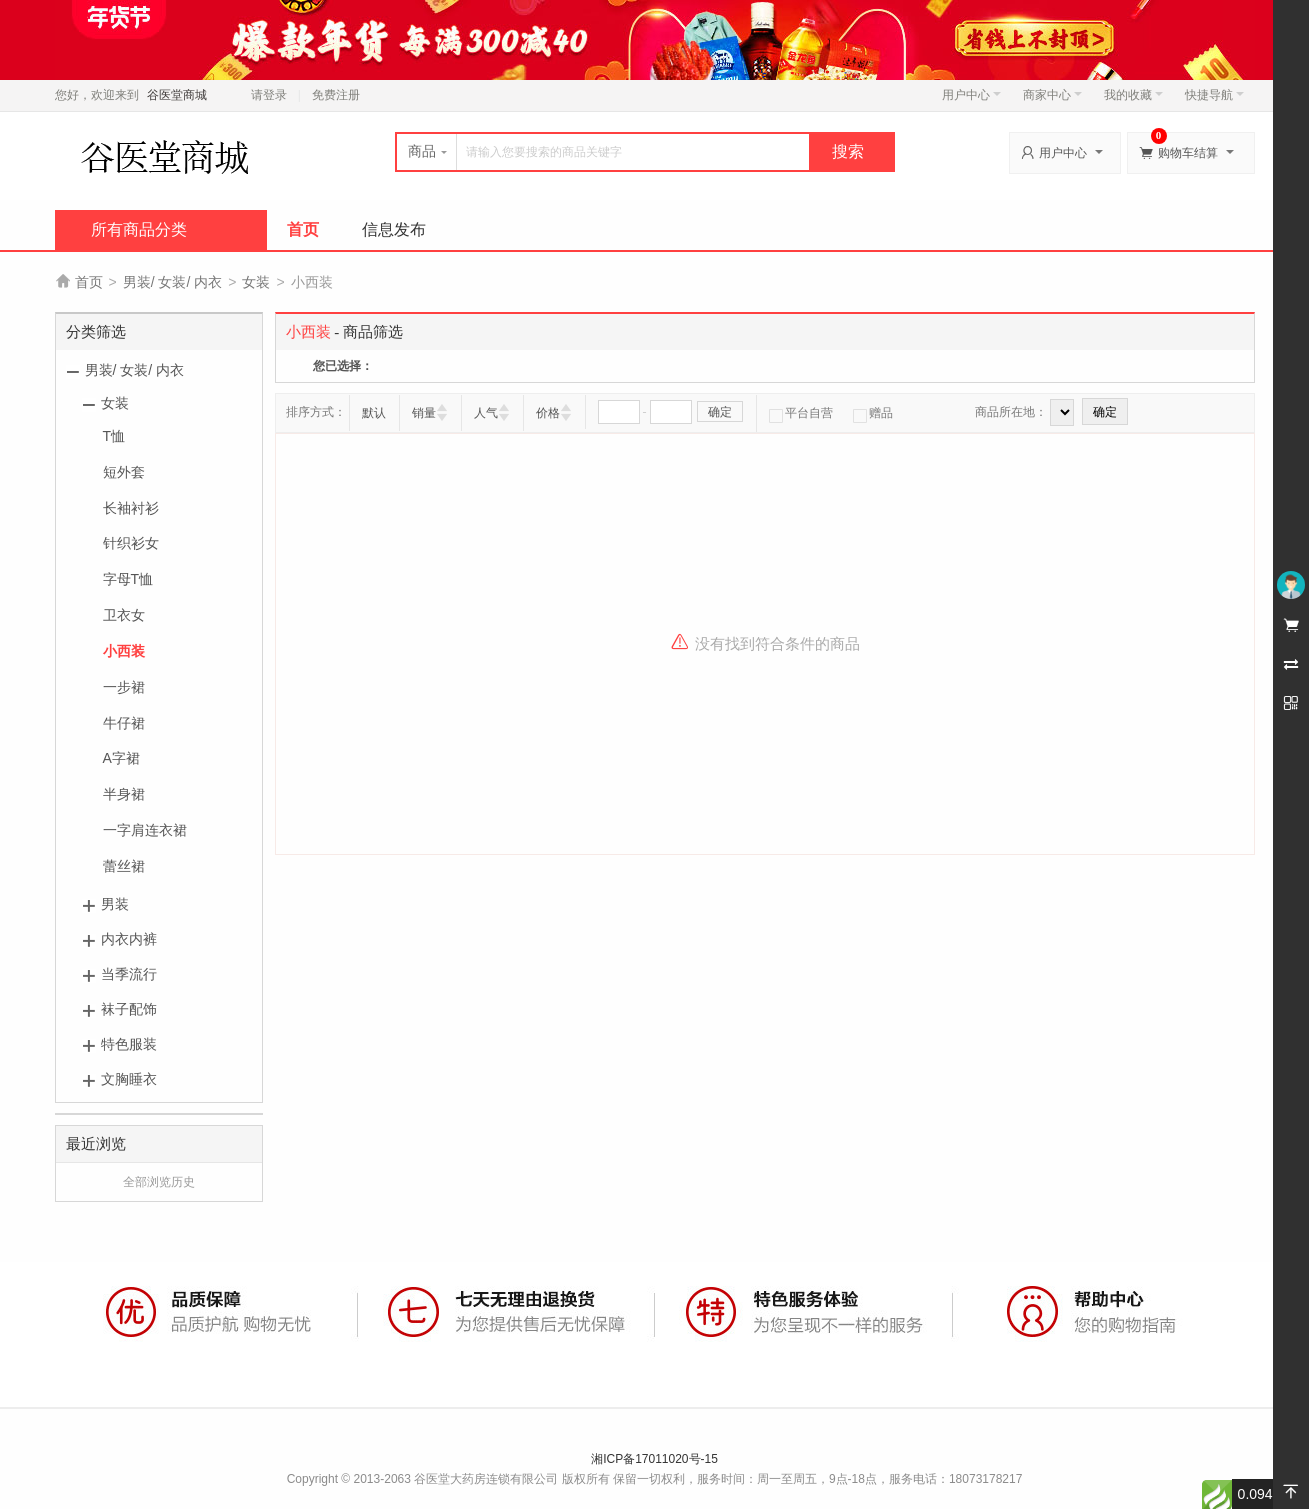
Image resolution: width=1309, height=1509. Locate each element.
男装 (115, 904)
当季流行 (129, 974)
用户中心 (971, 95)
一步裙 (124, 687)
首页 (303, 229)
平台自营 (801, 413)
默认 (374, 413)
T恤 (114, 436)
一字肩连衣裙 (145, 830)
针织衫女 (131, 543)
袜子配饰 (129, 1009)
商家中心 (1052, 95)
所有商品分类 (139, 229)
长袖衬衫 (131, 508)
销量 (424, 413)
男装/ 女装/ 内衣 (173, 282)
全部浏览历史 (159, 1182)
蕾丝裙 (124, 866)
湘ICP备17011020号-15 (654, 1459)
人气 (486, 413)
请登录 (269, 95)
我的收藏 (1133, 95)
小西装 (124, 651)
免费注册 (336, 95)
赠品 (873, 413)
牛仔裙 (124, 723)
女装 (256, 282)
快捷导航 (1214, 95)
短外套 (124, 472)
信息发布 (394, 229)
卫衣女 (124, 615)
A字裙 (121, 758)
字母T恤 (128, 579)
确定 (720, 412)
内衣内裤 (129, 939)
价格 (548, 413)
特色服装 (129, 1044)
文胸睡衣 (129, 1079)
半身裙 (124, 794)
